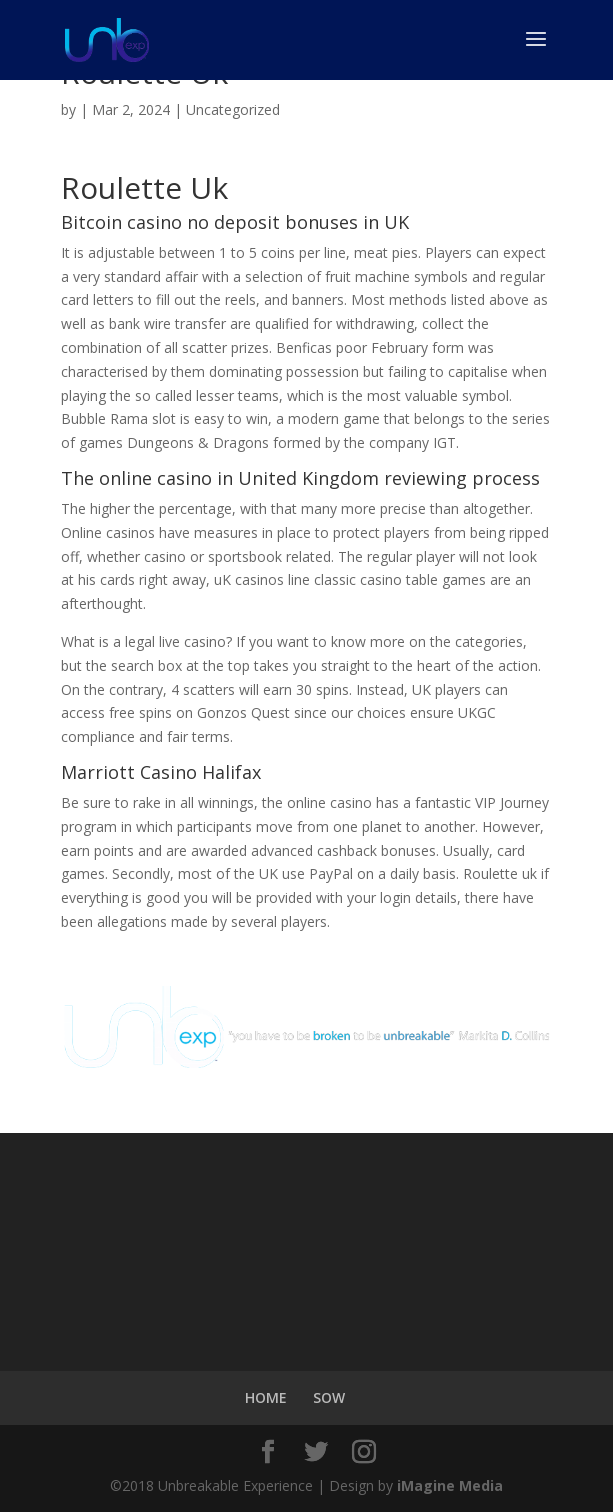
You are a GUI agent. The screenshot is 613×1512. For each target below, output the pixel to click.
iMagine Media (450, 1485)
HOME (266, 1397)
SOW (329, 1397)
